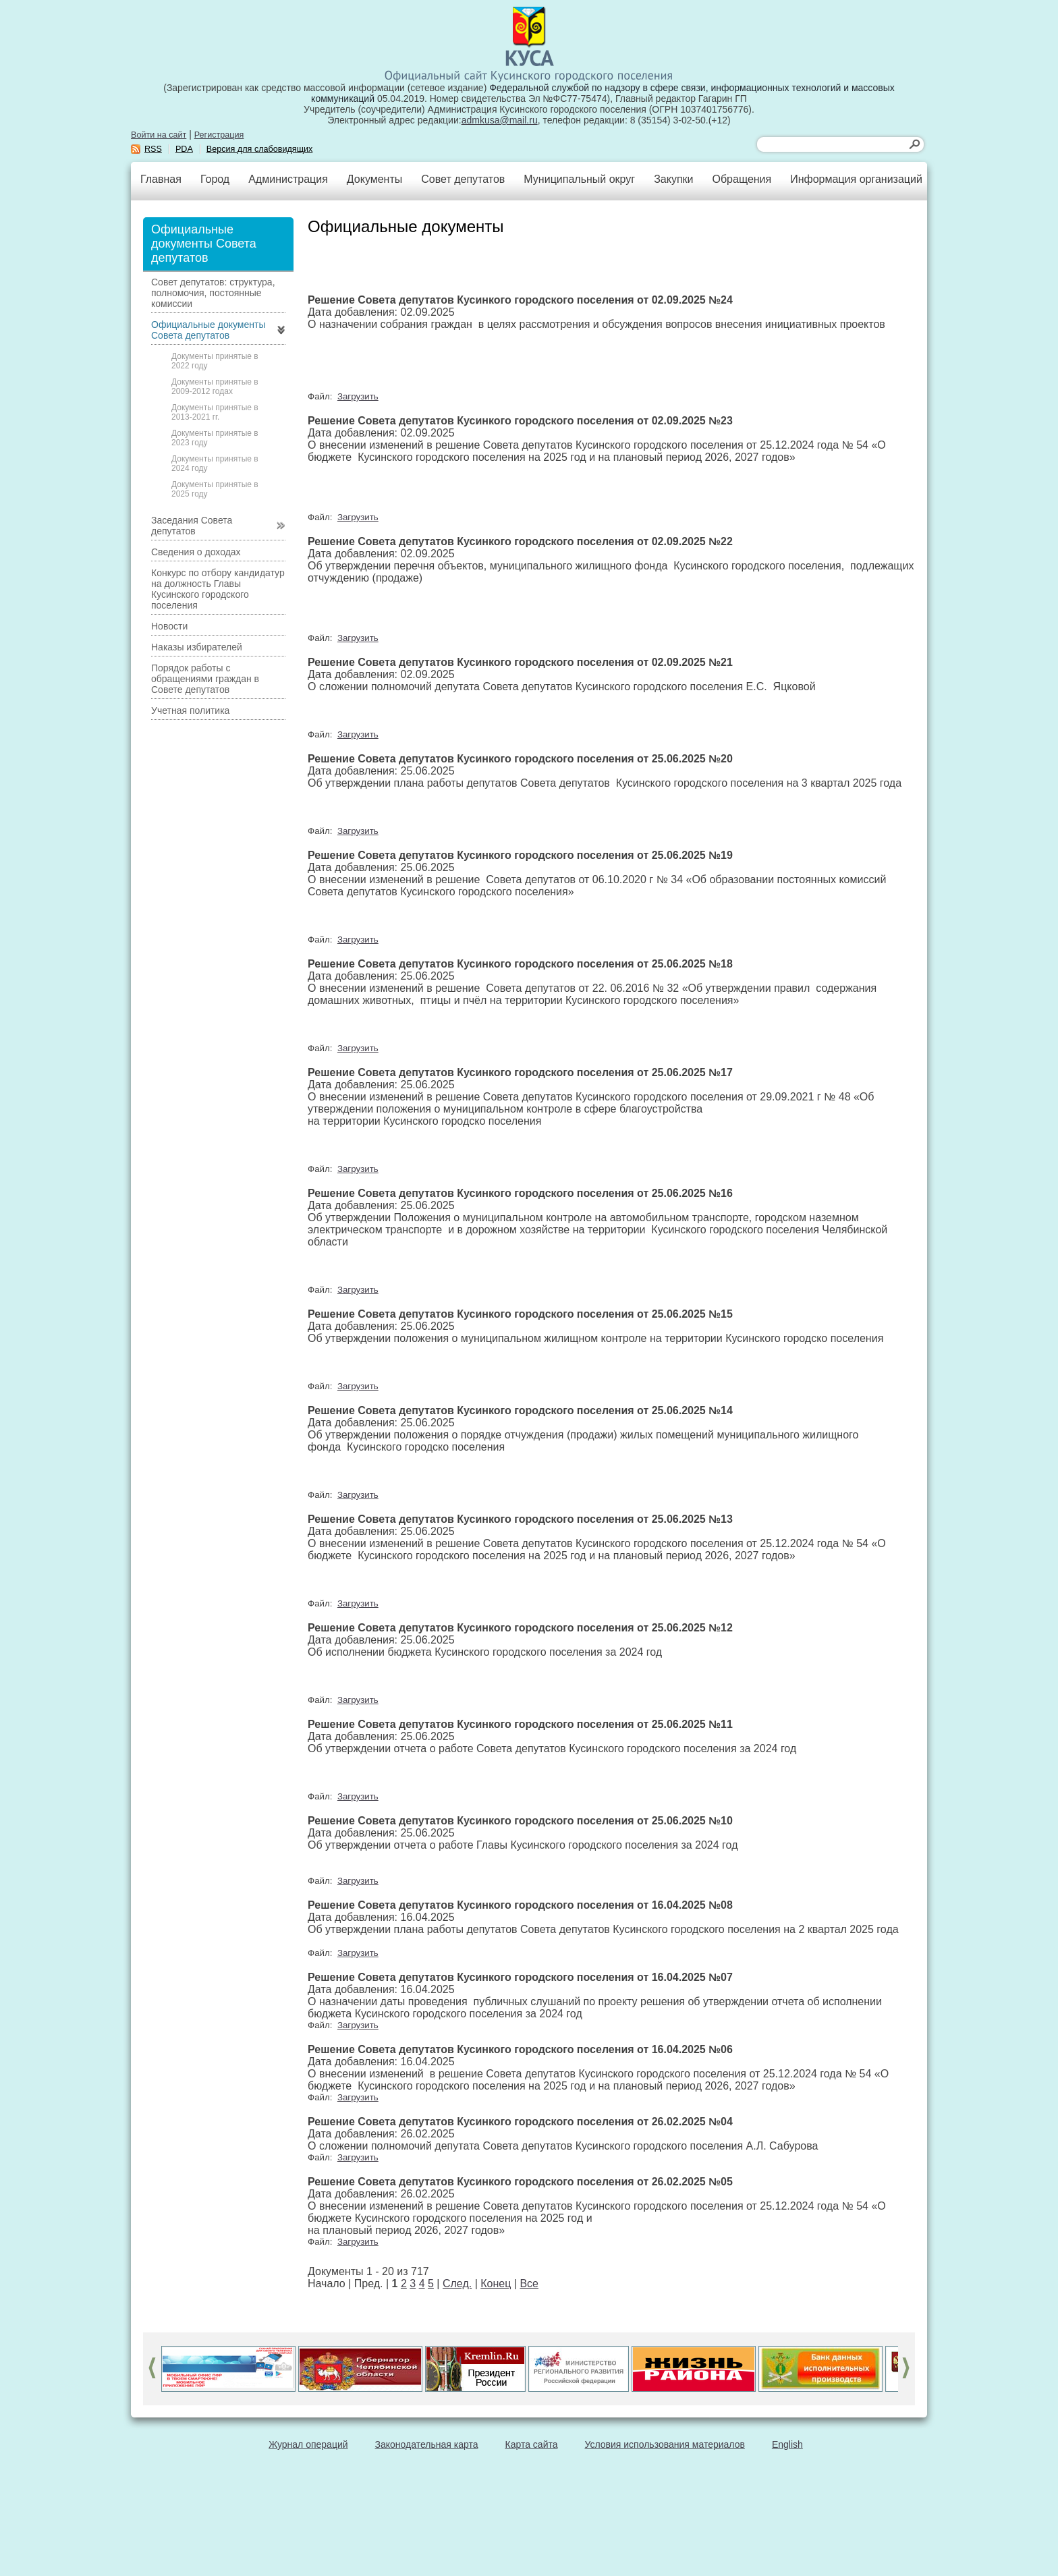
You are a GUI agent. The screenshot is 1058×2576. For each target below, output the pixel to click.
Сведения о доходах (196, 552)
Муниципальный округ (579, 179)
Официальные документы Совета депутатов (208, 330)
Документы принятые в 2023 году (214, 437)
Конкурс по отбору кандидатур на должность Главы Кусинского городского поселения (218, 589)
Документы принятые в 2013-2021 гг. (214, 412)
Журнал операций (308, 2444)
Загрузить (358, 396)
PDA (184, 149)
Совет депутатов (463, 179)
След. (457, 2283)
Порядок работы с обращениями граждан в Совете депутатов (205, 679)
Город (214, 179)
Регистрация (219, 135)
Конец (495, 2283)
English (787, 2444)
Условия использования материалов (665, 2444)
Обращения (741, 179)
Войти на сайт (158, 135)
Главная (161, 179)
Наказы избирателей (196, 647)
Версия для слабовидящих (259, 149)
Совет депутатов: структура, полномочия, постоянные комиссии (213, 293)
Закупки (673, 179)
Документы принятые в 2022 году (214, 361)
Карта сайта (531, 2444)
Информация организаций (856, 179)
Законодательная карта (426, 2444)
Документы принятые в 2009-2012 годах (214, 386)
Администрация (288, 179)
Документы (374, 179)
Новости (169, 626)
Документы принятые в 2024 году (214, 463)
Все (529, 2283)
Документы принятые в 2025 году (214, 489)
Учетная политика (190, 710)
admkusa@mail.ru (500, 120)
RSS (153, 149)
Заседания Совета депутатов (191, 525)
